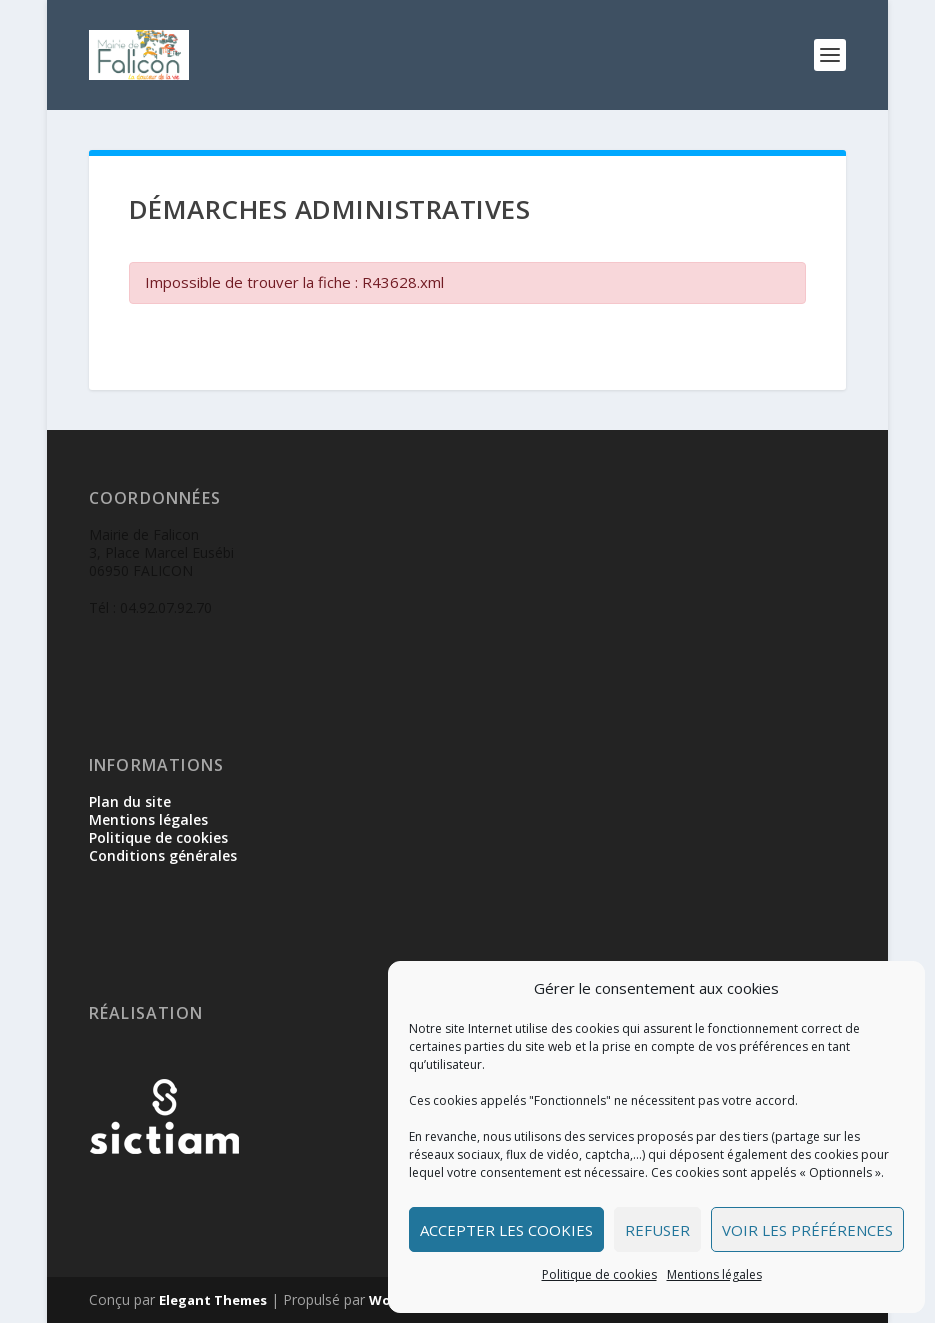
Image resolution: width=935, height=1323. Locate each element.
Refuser (657, 1230)
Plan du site (130, 801)
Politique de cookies (599, 1274)
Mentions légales (714, 1274)
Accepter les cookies (506, 1230)
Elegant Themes (213, 1300)
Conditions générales (163, 855)
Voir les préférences (807, 1230)
